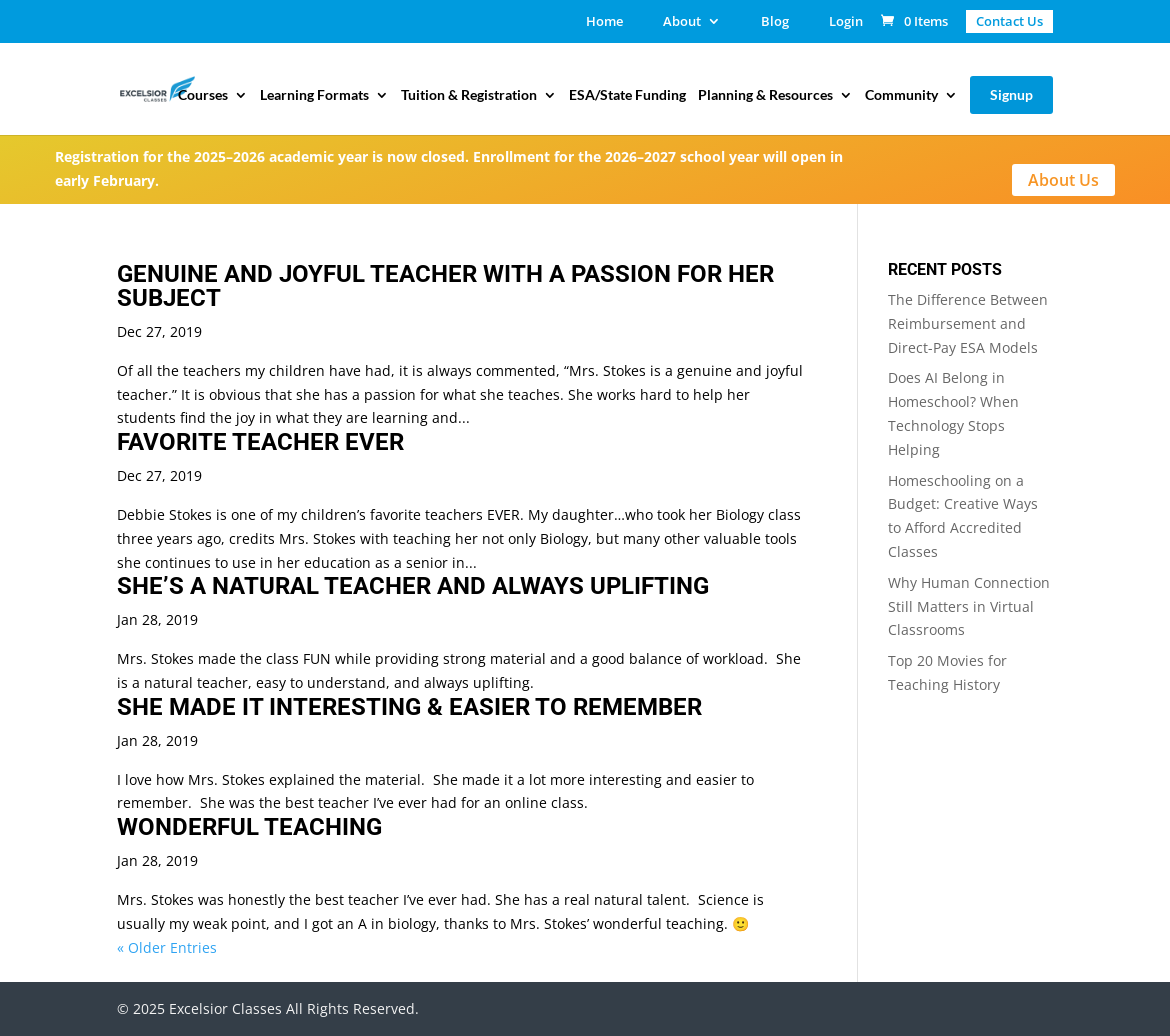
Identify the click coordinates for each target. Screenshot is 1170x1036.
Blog (775, 22)
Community (901, 95)
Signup (1011, 94)
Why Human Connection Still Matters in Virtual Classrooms (969, 606)
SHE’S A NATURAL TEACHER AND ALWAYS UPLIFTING (413, 586)
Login (846, 22)
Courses (203, 95)
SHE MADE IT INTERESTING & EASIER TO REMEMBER (409, 707)
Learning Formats (314, 95)
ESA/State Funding (627, 95)
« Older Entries (167, 947)
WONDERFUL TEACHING (249, 827)
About (682, 22)
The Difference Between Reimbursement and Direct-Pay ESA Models (968, 323)
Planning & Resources (765, 95)
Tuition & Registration (469, 95)
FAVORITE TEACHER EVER (260, 442)
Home (604, 22)
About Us (1063, 180)
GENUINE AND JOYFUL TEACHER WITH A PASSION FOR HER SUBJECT (445, 286)
